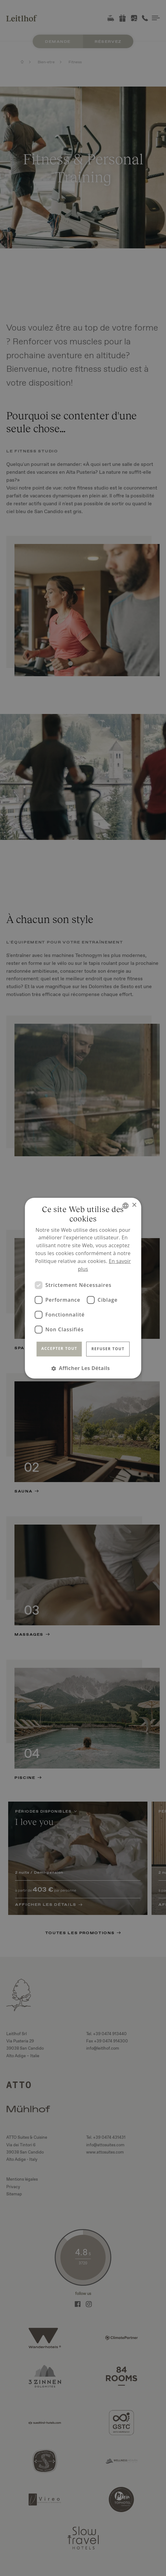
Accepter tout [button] (59, 1348)
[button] (83, 1368)
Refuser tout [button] (107, 1348)
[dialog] (83, 1288)
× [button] (134, 1205)
